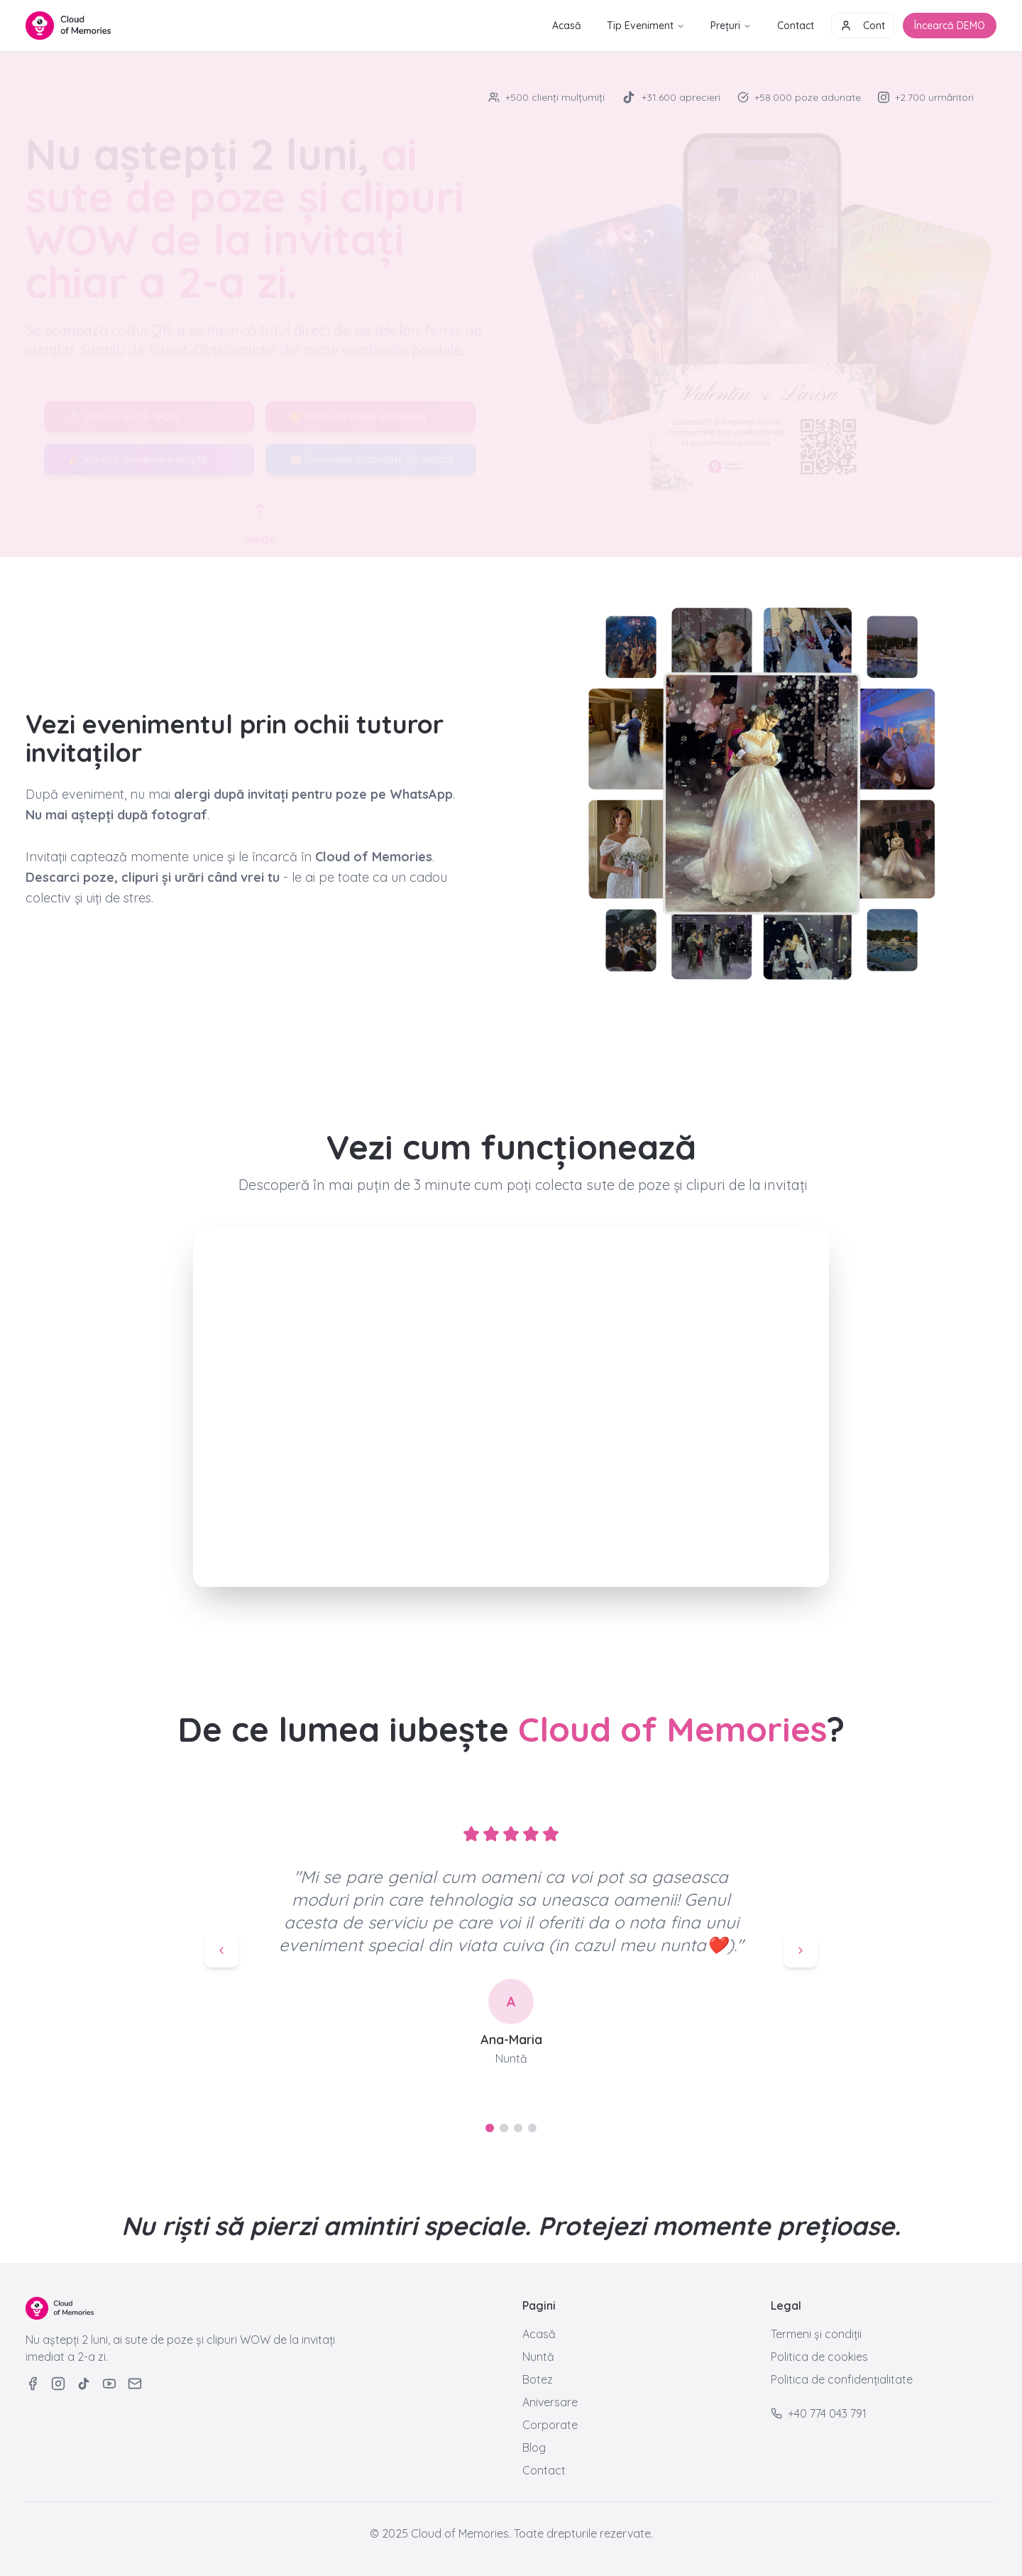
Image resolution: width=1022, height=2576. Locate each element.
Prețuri (731, 25)
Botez (537, 2379)
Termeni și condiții (816, 2334)
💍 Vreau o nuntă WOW (123, 404)
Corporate (550, 2425)
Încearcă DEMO (949, 25)
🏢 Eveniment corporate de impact (372, 446)
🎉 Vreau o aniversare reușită (137, 446)
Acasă (566, 25)
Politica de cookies (819, 2356)
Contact (795, 25)
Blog (534, 2447)
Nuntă (538, 2356)
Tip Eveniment (646, 25)
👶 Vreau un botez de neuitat (358, 404)
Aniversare (550, 2402)
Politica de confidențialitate (842, 2379)
